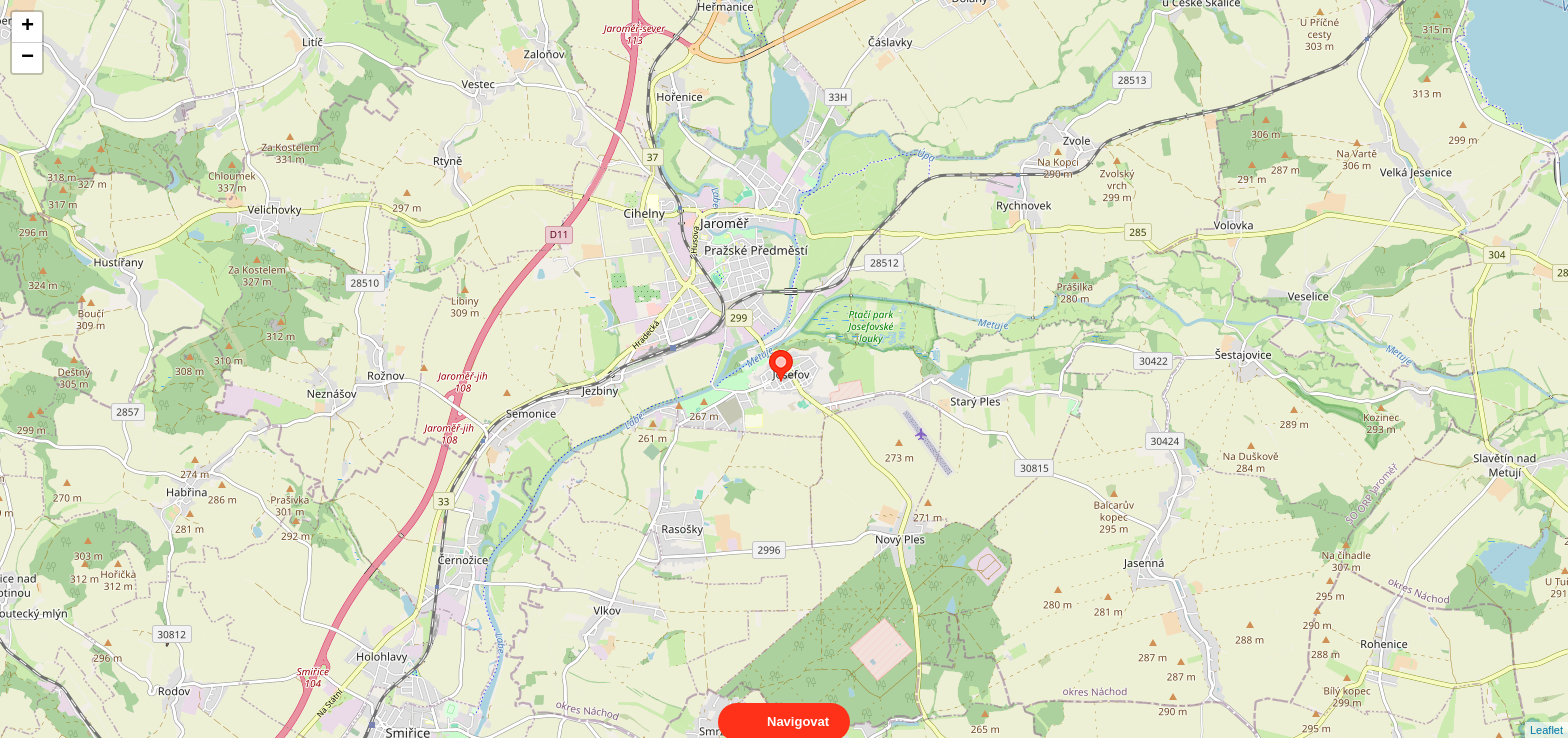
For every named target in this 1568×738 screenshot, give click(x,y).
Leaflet (1546, 712)
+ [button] (27, 27)
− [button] (27, 58)
